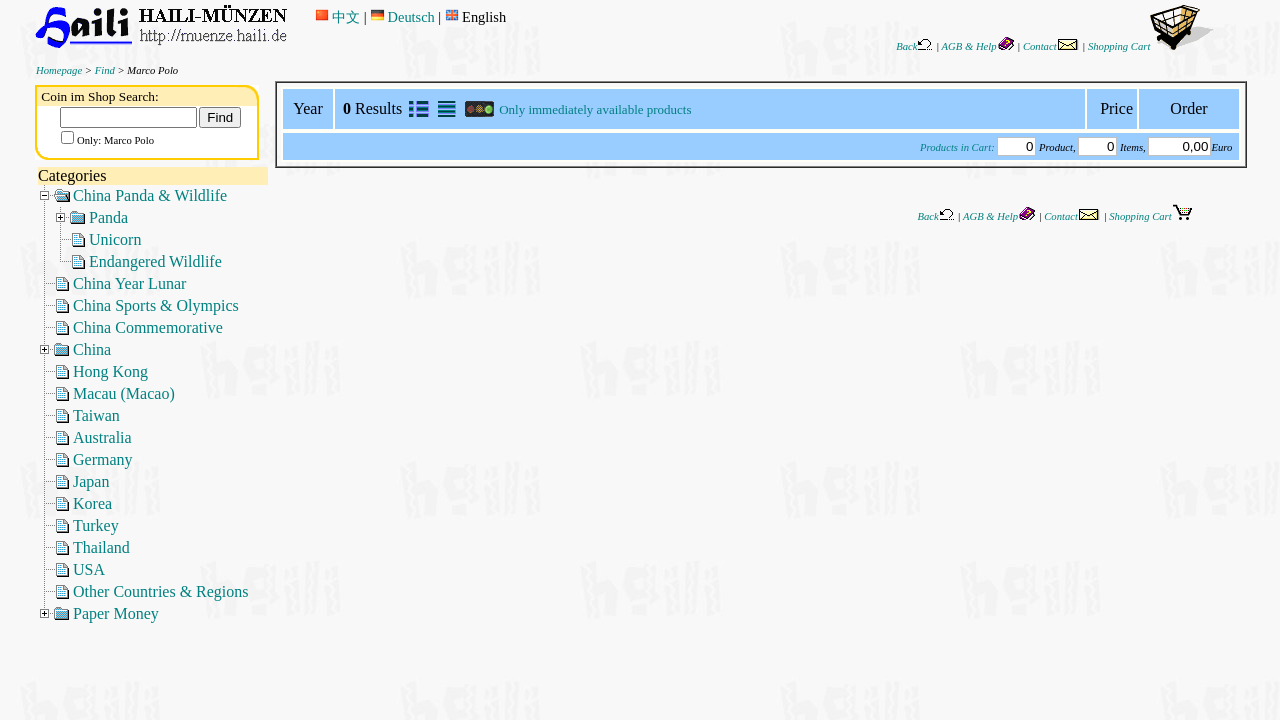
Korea (92, 503)
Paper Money (116, 613)
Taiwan (96, 415)
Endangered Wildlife (155, 261)
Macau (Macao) (124, 393)
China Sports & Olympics (156, 305)
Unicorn (115, 239)
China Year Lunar (129, 283)
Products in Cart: (957, 147)
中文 (337, 17)
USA (89, 569)
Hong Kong (110, 371)
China (92, 349)
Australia (102, 437)
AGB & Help (978, 46)
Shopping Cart (1151, 46)
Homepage (59, 70)
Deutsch (402, 17)
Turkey (96, 525)
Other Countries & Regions (161, 591)
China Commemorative (148, 327)
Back (914, 46)
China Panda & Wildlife (150, 195)
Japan (91, 481)
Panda (108, 217)
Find (105, 70)
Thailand (101, 547)
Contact (1051, 46)
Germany (103, 459)
